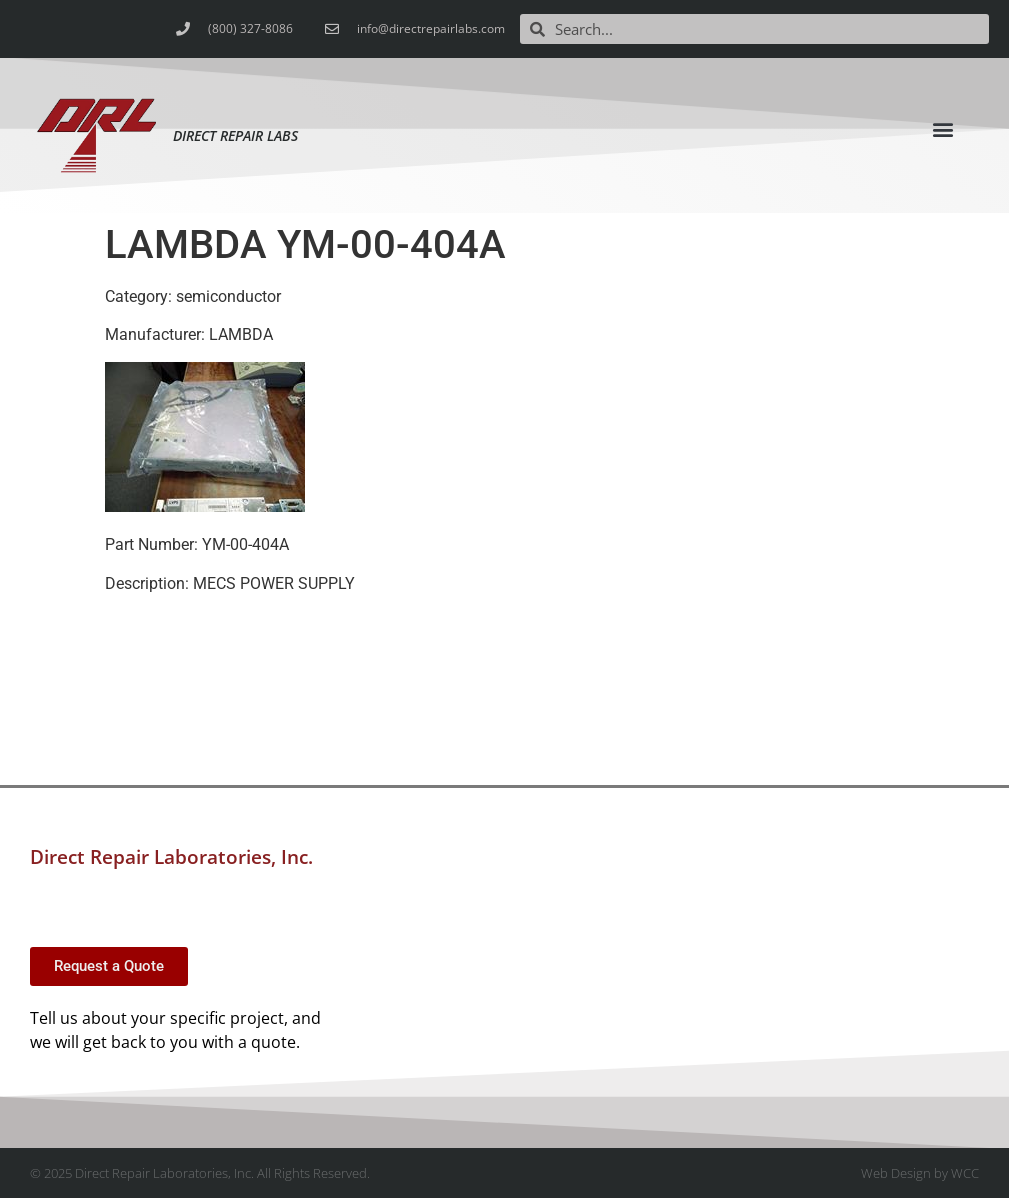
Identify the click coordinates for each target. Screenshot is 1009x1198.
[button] (943, 128)
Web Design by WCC (920, 1173)
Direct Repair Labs (235, 135)
